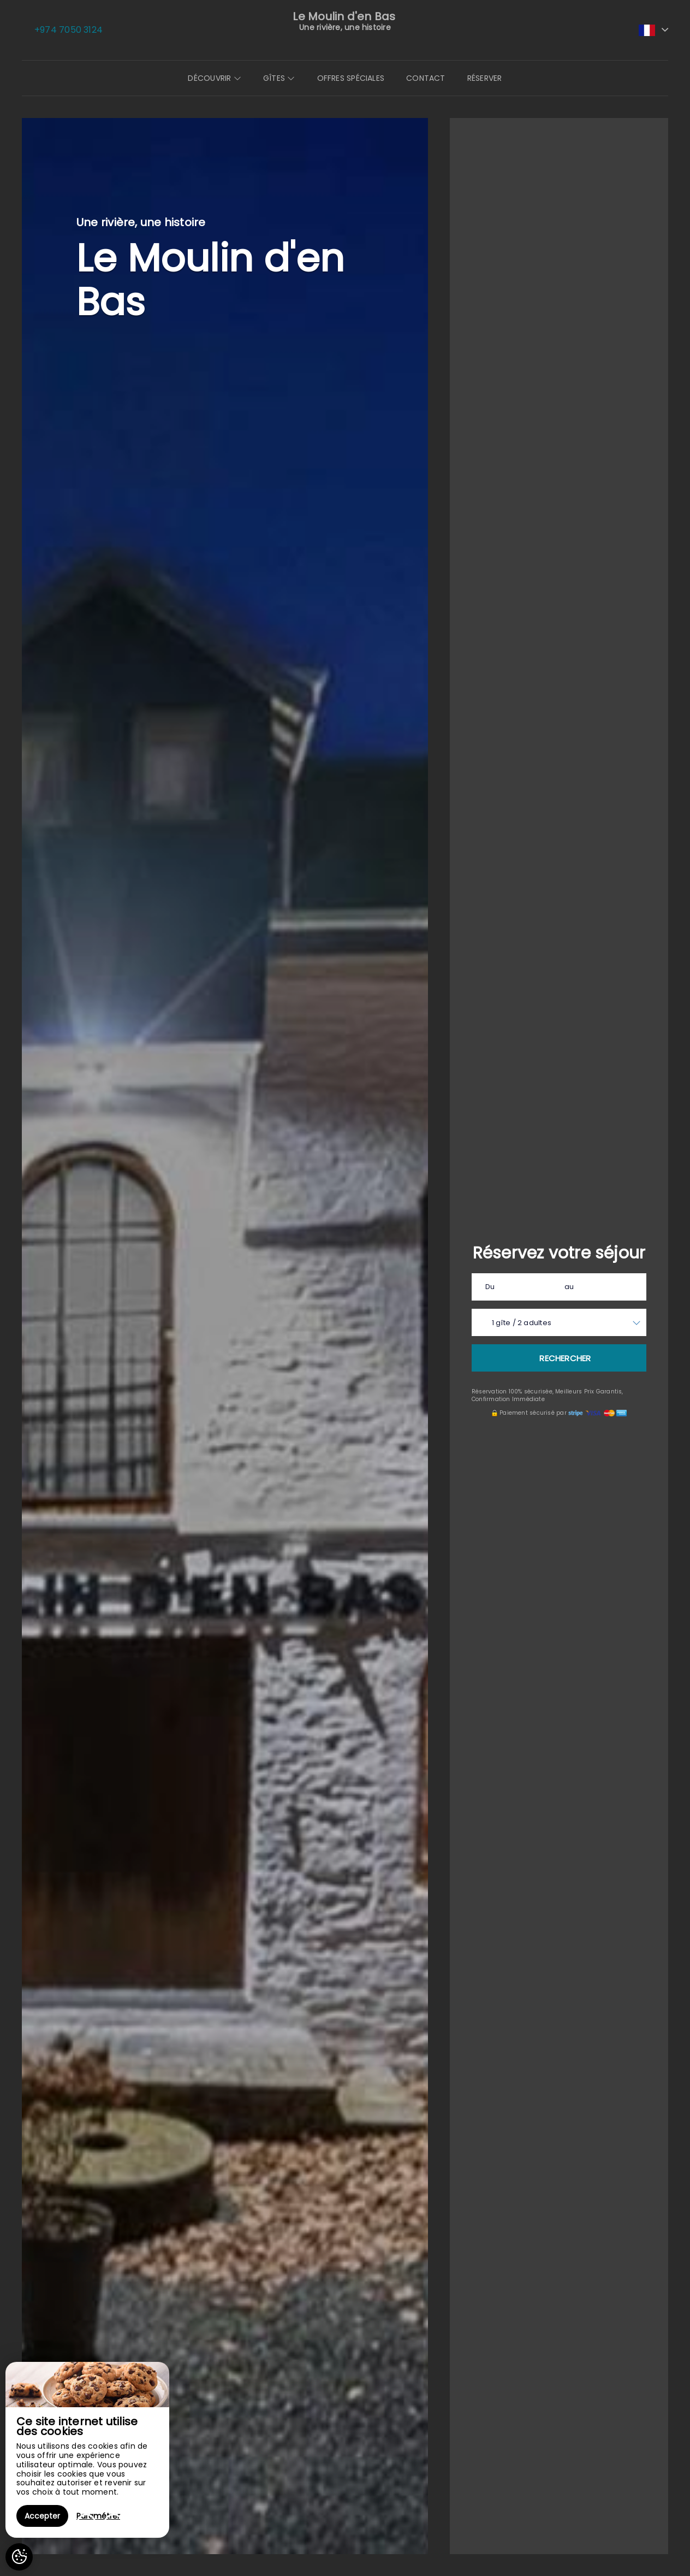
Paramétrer (98, 2515)
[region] (87, 2450)
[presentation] (86, 2523)
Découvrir (214, 78)
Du (490, 1286)
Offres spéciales (351, 78)
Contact (425, 78)
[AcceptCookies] (19, 2557)
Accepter (42, 2515)
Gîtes (279, 78)
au (569, 1286)
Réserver (484, 78)
